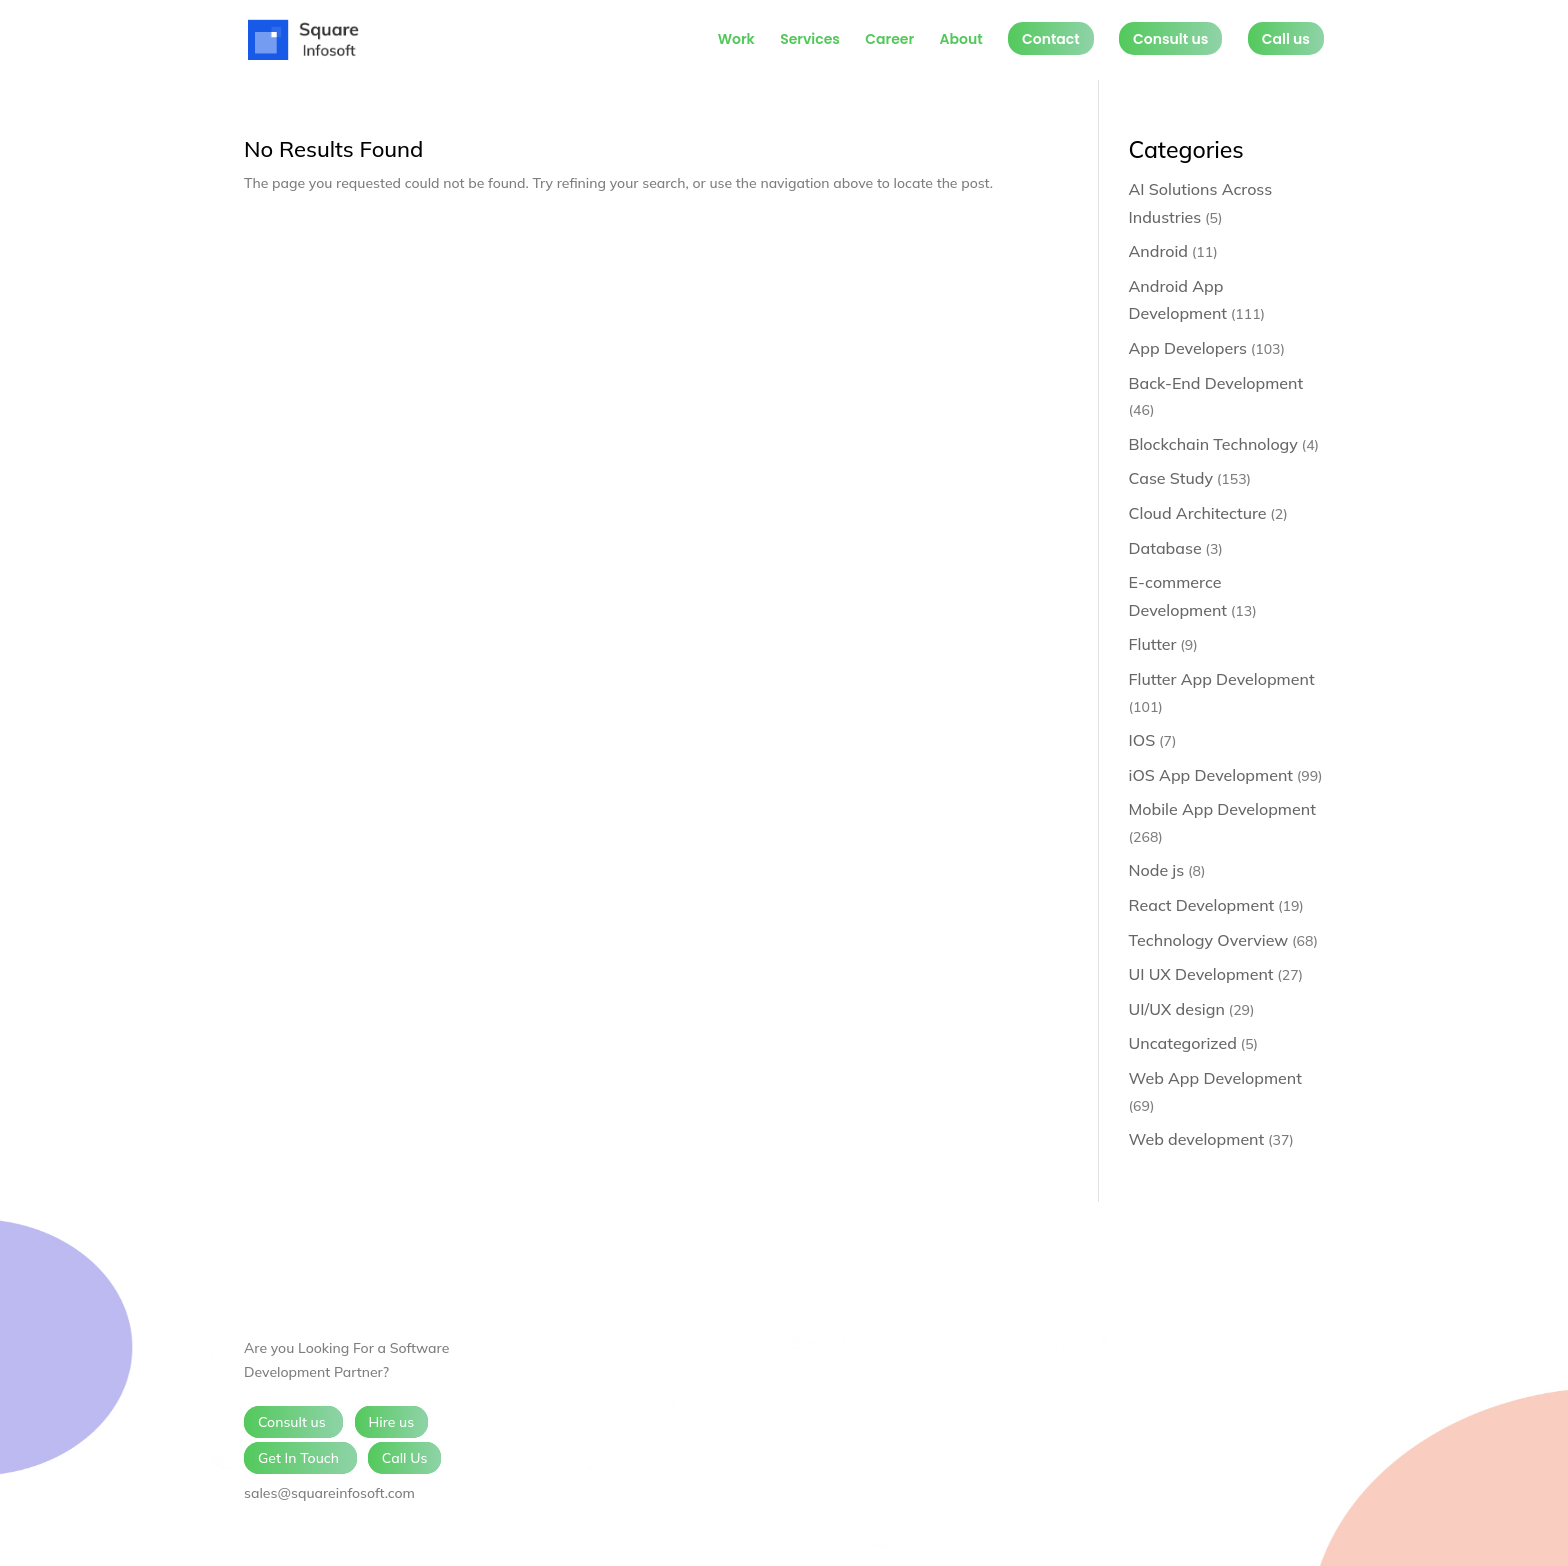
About (960, 40)
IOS (1142, 740)
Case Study (1171, 478)
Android (1159, 251)
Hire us (392, 1422)
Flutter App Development (1222, 679)
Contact (1051, 39)
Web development (1197, 1139)
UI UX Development (1201, 974)
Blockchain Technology (1213, 444)
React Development (1202, 905)
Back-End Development (1216, 383)
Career (889, 40)
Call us (1286, 39)
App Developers (1188, 348)
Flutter (1153, 644)
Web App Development (1215, 1078)
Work (736, 40)
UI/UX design (1177, 1009)
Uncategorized (1183, 1043)
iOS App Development (1211, 775)
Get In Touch (300, 1458)
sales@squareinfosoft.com (329, 1493)
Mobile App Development (1222, 809)
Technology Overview (1209, 940)
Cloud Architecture (1198, 513)
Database (1165, 548)
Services (810, 40)
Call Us (405, 1458)
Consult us (1170, 39)
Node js (1157, 870)
